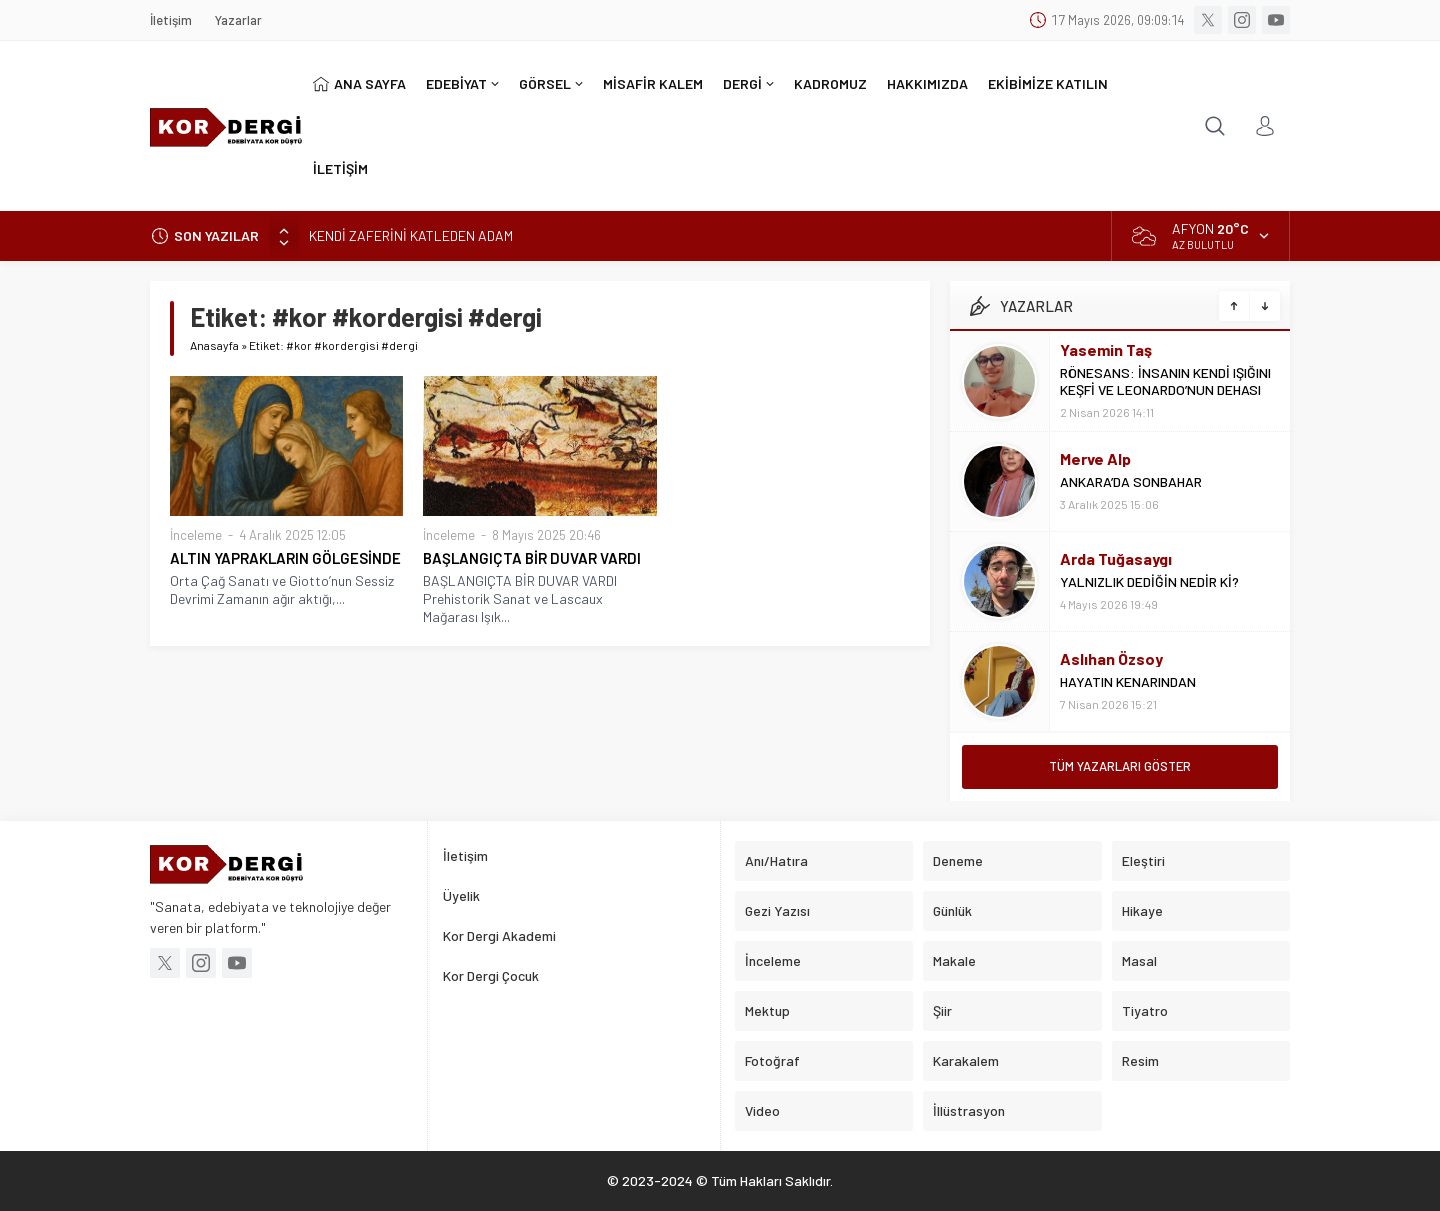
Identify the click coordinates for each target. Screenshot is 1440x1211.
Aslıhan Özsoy (1111, 658)
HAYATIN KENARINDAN (1128, 681)
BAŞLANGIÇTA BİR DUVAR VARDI (532, 558)
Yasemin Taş (1106, 349)
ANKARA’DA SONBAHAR (1131, 481)
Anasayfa (214, 345)
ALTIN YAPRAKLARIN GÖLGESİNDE (285, 558)
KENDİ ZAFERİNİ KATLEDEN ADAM (411, 235)
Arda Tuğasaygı (1116, 558)
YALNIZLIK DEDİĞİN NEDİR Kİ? (1149, 581)
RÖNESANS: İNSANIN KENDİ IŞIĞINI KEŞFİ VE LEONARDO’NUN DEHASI (1165, 381)
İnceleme (196, 535)
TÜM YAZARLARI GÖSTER (1120, 766)
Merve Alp (1095, 458)
